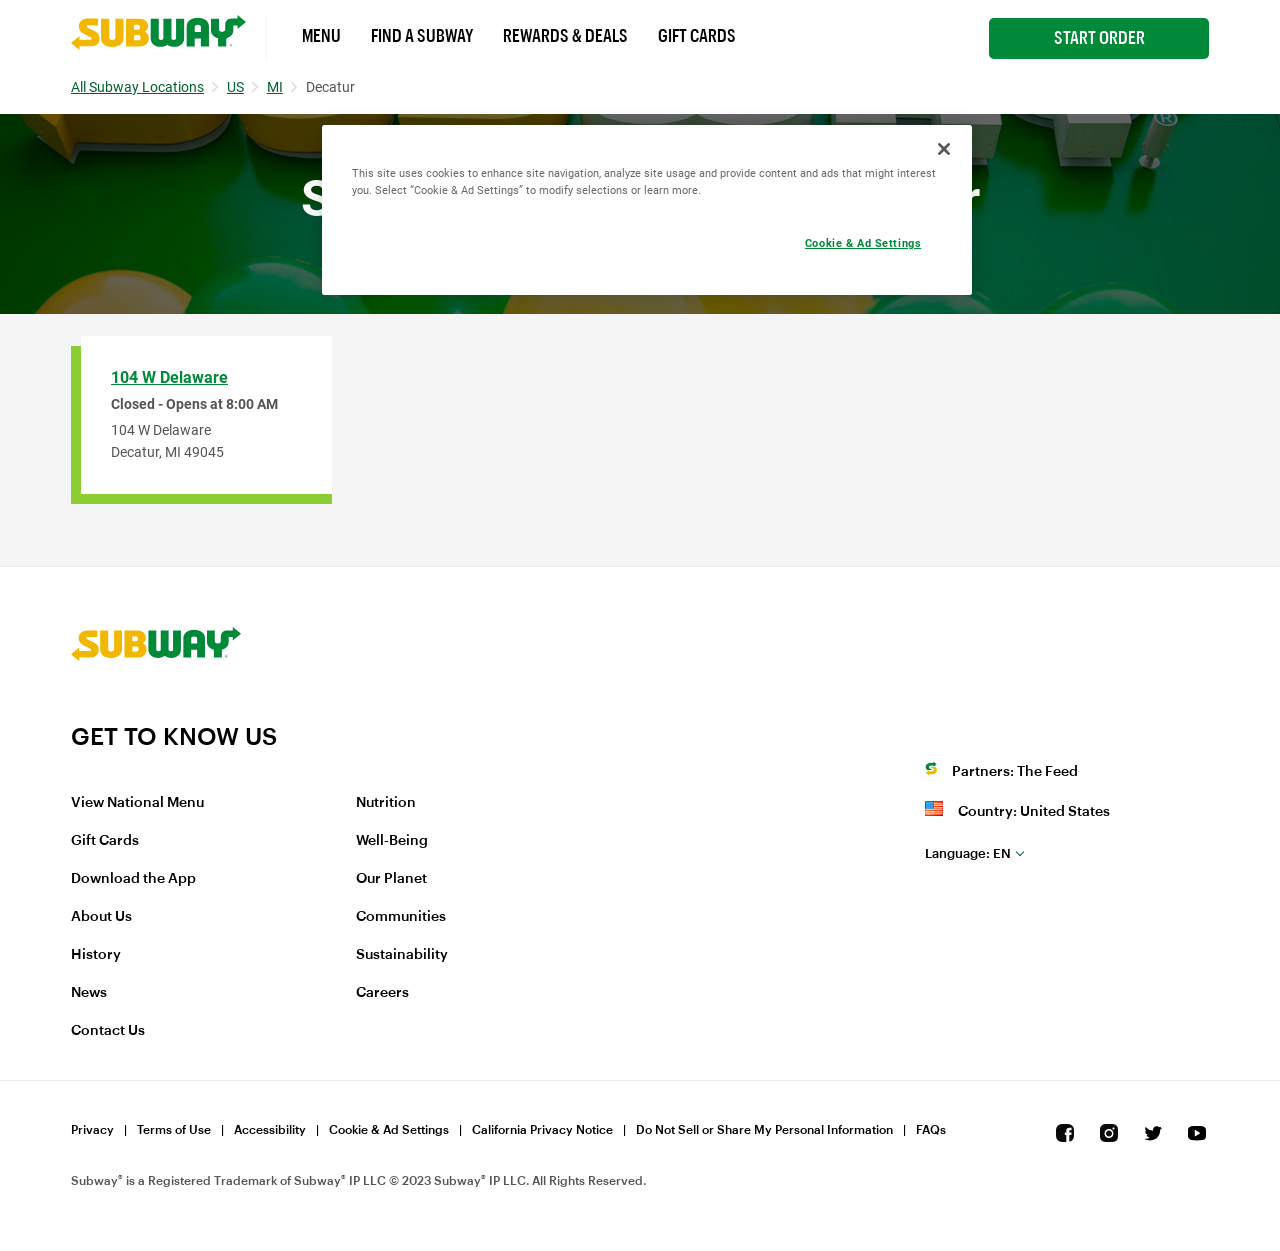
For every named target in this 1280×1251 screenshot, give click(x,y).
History (96, 955)
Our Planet (391, 879)
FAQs (931, 1130)
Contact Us (108, 1031)
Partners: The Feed (1015, 772)
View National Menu (137, 803)
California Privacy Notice (542, 1130)
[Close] (944, 149)
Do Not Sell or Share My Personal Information (764, 1130)
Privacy (92, 1130)
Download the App (133, 879)
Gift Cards (697, 36)
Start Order (1099, 38)
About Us (101, 917)
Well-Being (392, 841)
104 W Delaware (169, 377)
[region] (647, 210)
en (968, 853)
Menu (321, 36)
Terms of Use (174, 1130)
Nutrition (386, 803)
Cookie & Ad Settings (389, 1130)
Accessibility (270, 1130)
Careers (382, 993)
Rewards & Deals (565, 36)
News (89, 993)
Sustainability (402, 955)
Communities (401, 917)
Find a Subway (422, 36)
